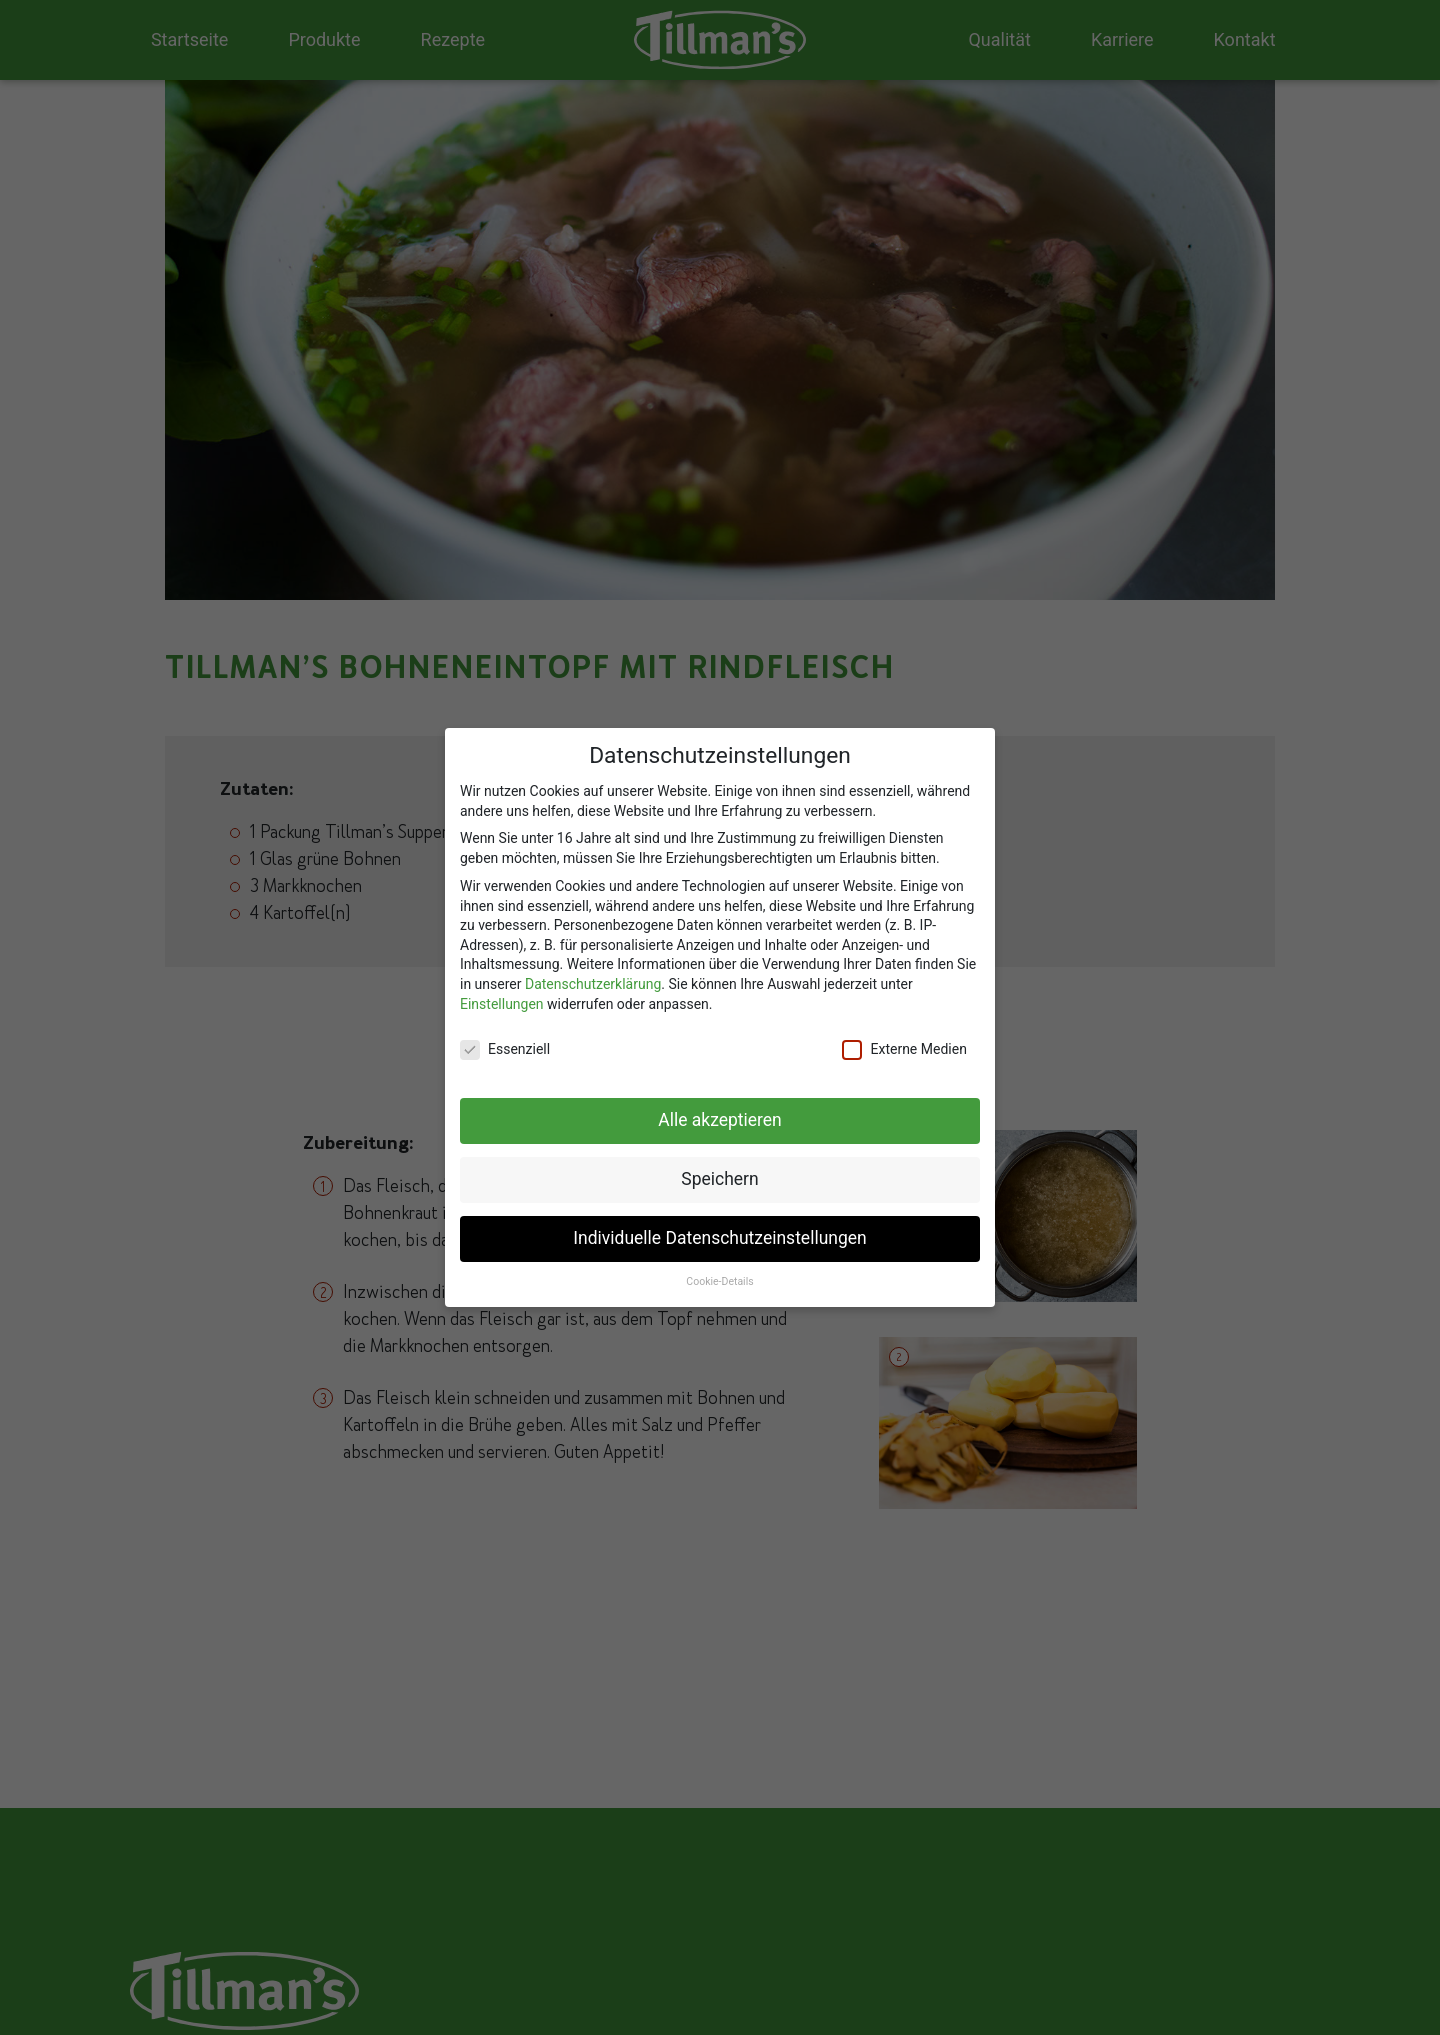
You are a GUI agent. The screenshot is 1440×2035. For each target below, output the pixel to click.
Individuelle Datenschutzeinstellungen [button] (719, 1231)
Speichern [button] (719, 1172)
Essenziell (505, 1042)
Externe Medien (904, 1042)
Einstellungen (502, 996)
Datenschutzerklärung (593, 976)
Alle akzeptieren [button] (720, 1113)
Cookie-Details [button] (719, 1273)
